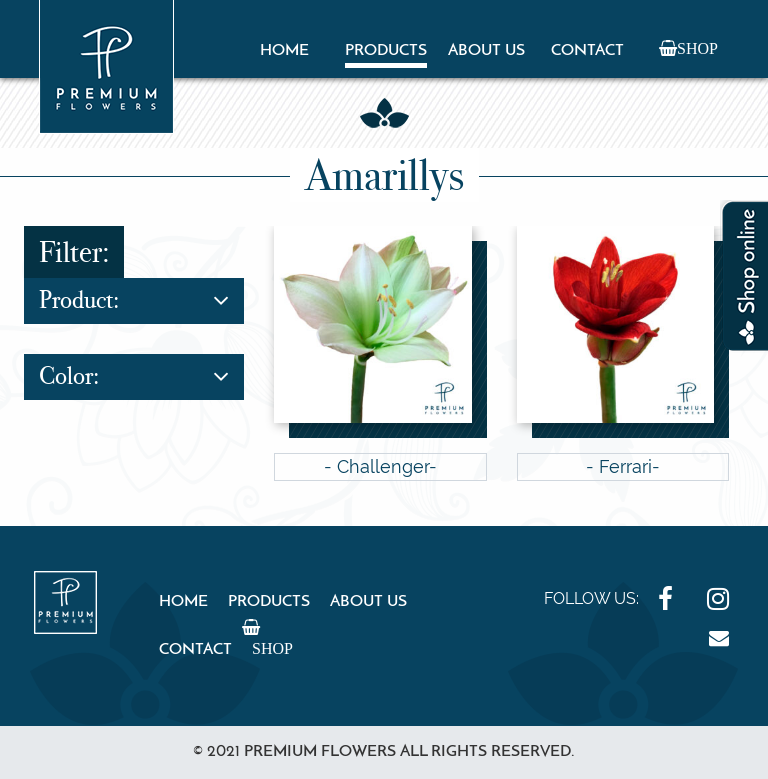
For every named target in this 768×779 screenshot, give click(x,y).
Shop (697, 48)
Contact (587, 51)
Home (284, 51)
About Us (486, 51)
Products (386, 51)
